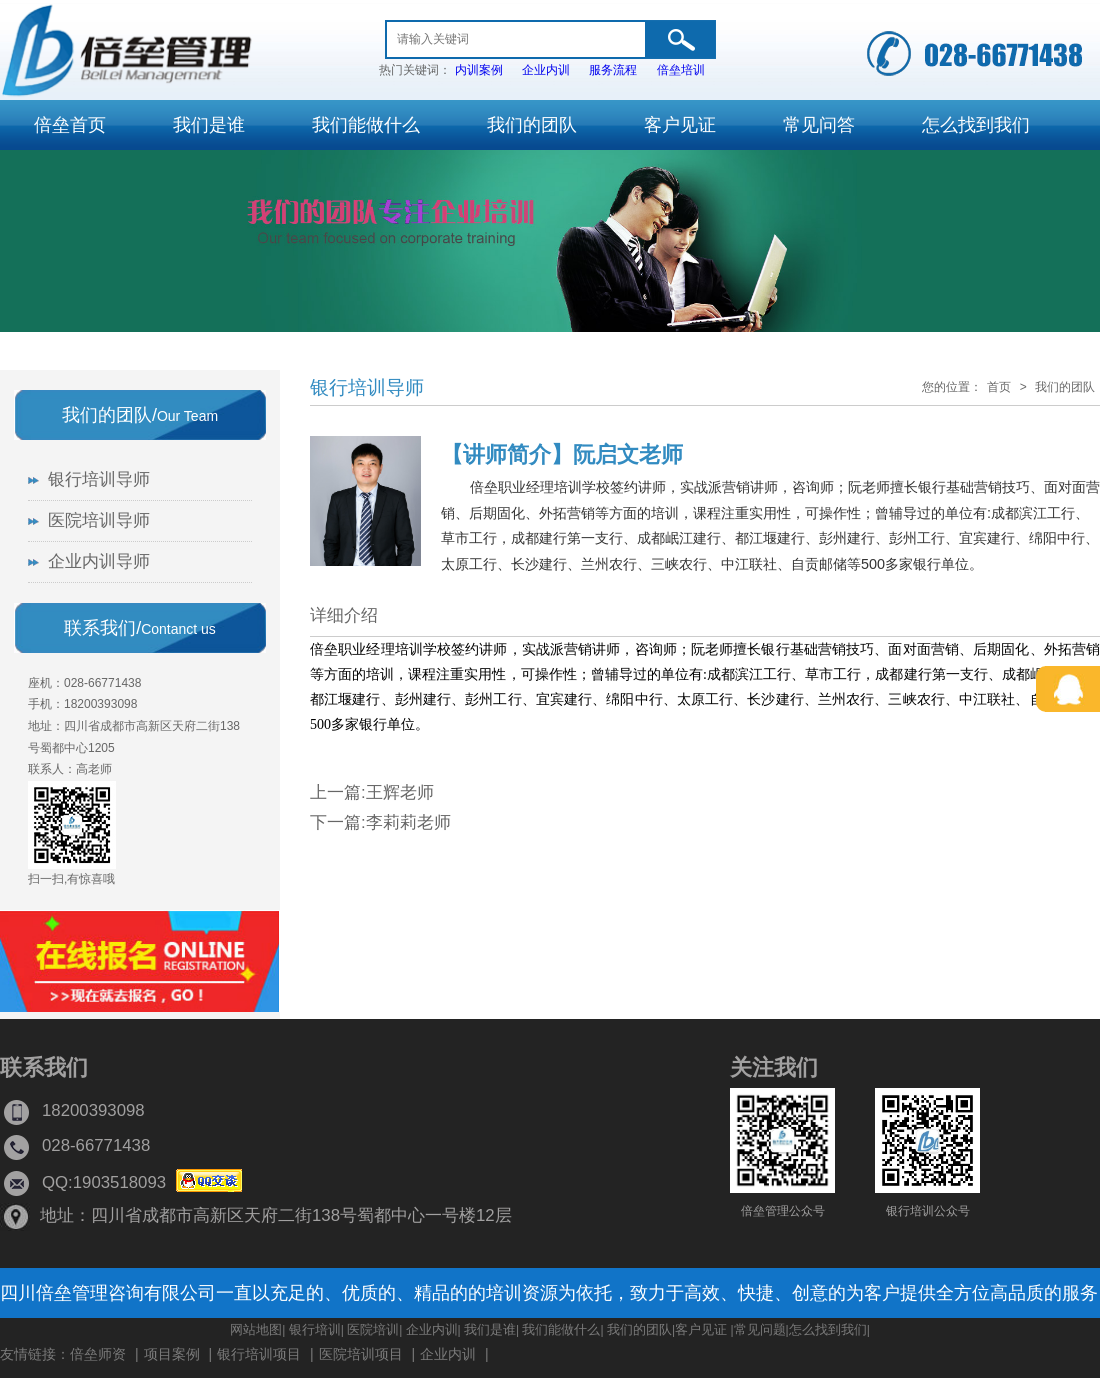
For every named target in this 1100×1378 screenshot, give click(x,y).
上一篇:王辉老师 (372, 792)
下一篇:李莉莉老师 (380, 822)
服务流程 (613, 70)
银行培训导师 (367, 387)
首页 (999, 387)
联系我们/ (140, 628)
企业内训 (546, 70)
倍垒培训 (681, 70)
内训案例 (479, 70)
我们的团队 (1065, 387)
